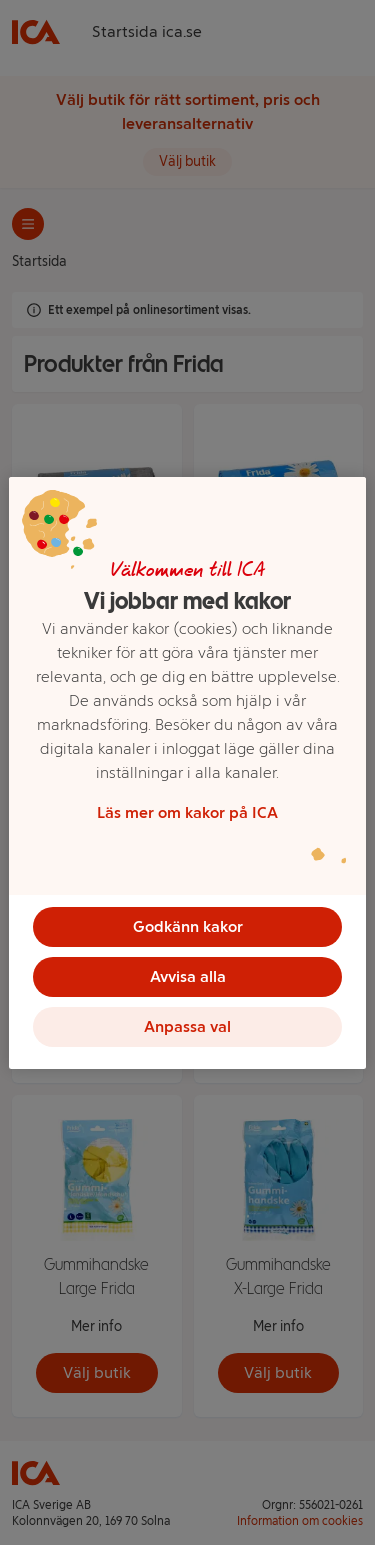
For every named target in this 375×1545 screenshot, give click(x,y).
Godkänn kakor (188, 926)
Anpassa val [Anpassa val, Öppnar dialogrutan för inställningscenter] (187, 1026)
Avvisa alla (188, 976)
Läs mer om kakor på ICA (187, 812)
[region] (187, 773)
